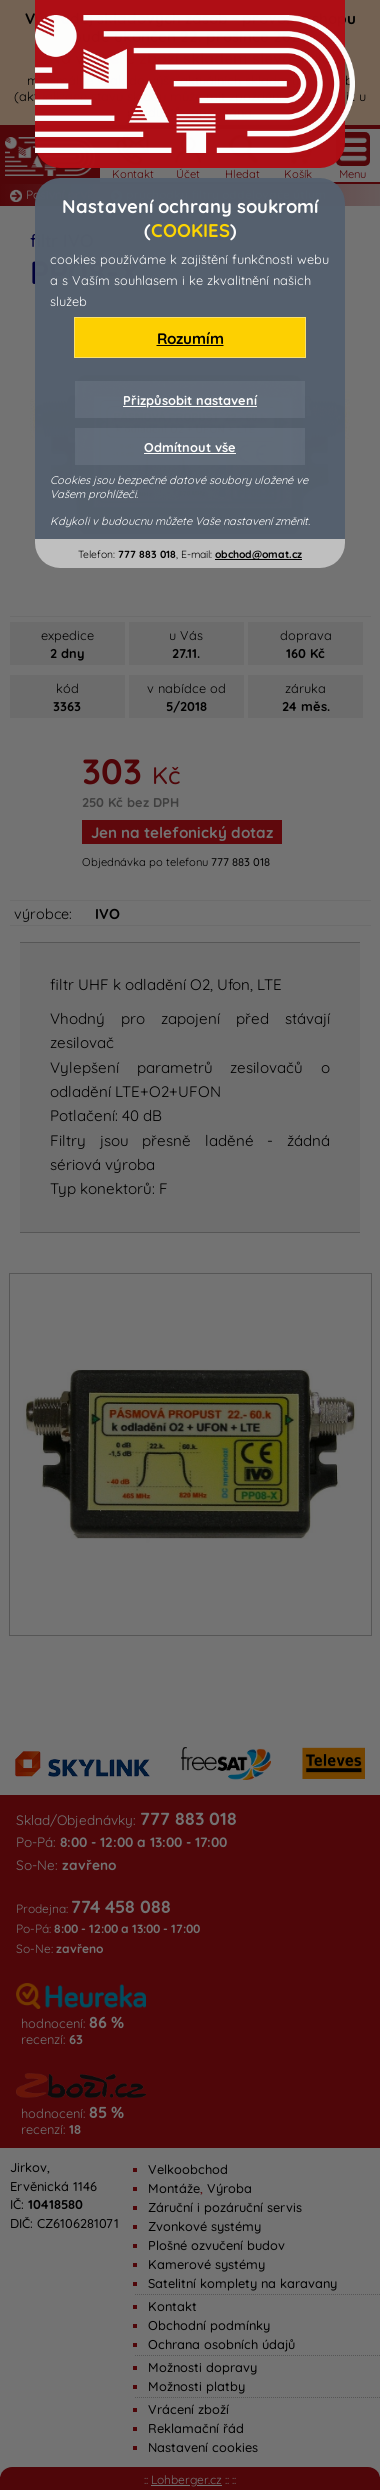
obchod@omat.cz (258, 554)
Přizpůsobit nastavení (190, 400)
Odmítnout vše (190, 447)
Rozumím (190, 338)
